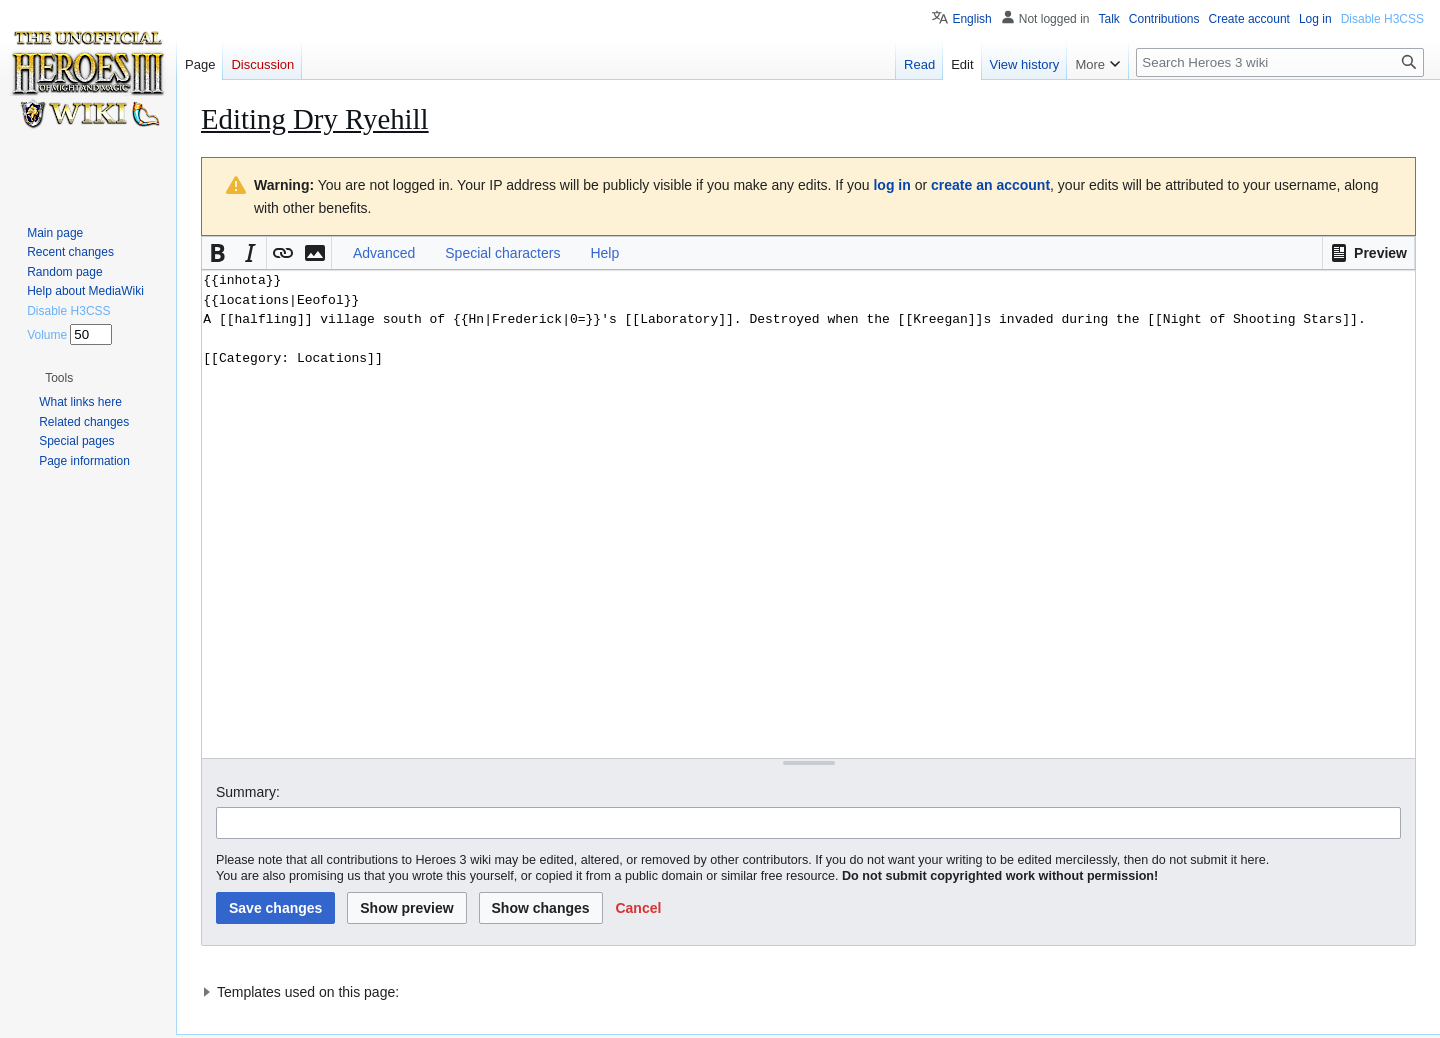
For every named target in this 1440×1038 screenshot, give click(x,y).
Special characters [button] (502, 253)
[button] (1368, 253)
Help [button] (604, 253)
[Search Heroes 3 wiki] (1280, 62)
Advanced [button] (384, 253)
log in (891, 185)
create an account (990, 185)
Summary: (248, 792)
